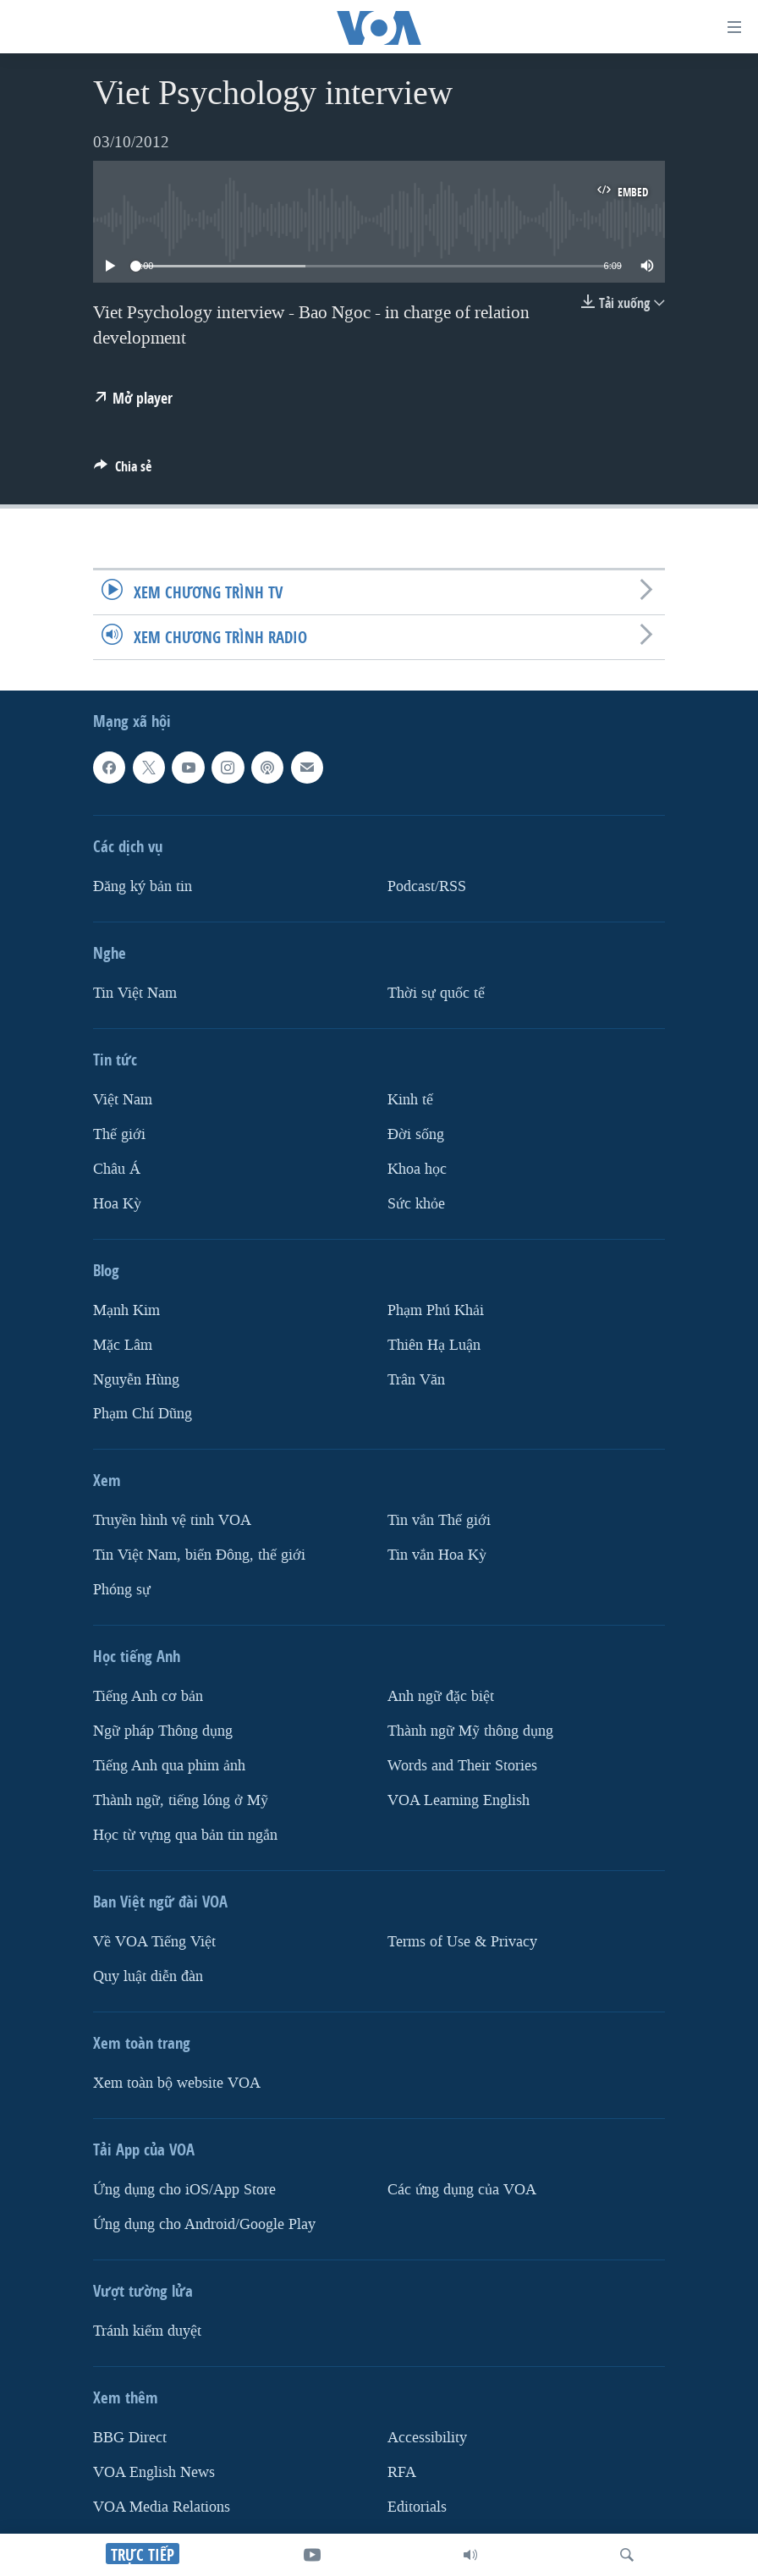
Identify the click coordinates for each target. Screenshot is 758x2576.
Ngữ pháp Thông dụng (163, 1731)
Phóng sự (122, 1589)
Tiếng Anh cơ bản (148, 1696)
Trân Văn (416, 1379)
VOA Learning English (458, 1800)
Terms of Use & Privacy (462, 1941)
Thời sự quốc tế (436, 993)
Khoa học (417, 1169)
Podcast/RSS (426, 886)
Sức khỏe (416, 1204)
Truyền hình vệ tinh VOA (172, 1520)
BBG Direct (130, 2437)
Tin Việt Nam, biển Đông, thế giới (199, 1555)
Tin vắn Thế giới (439, 1520)
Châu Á (116, 1169)
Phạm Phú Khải (435, 1310)
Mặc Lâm (122, 1345)
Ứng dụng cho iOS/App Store (184, 2189)
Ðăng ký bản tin (142, 886)
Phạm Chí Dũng (142, 1413)
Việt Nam (122, 1099)
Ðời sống (415, 1134)
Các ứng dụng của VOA (461, 2189)
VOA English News (154, 2472)
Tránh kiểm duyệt (147, 2331)
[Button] (122, 470)
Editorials (417, 2507)
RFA (401, 2472)
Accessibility (427, 2437)
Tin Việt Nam (135, 993)
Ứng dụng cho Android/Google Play (204, 2224)
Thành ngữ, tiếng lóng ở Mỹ (180, 1800)
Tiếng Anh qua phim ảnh (169, 1765)
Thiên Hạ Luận (434, 1345)
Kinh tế (410, 1099)
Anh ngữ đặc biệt (440, 1696)
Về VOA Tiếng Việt (154, 1941)
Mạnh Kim (126, 1310)
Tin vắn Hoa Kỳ (436, 1555)
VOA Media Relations (161, 2507)
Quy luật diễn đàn (148, 1976)
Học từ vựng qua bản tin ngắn (185, 1835)
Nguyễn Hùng (136, 1379)
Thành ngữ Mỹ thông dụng (470, 1731)
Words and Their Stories (462, 1765)
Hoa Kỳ (117, 1204)
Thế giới (119, 1134)
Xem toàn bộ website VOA (177, 2083)
